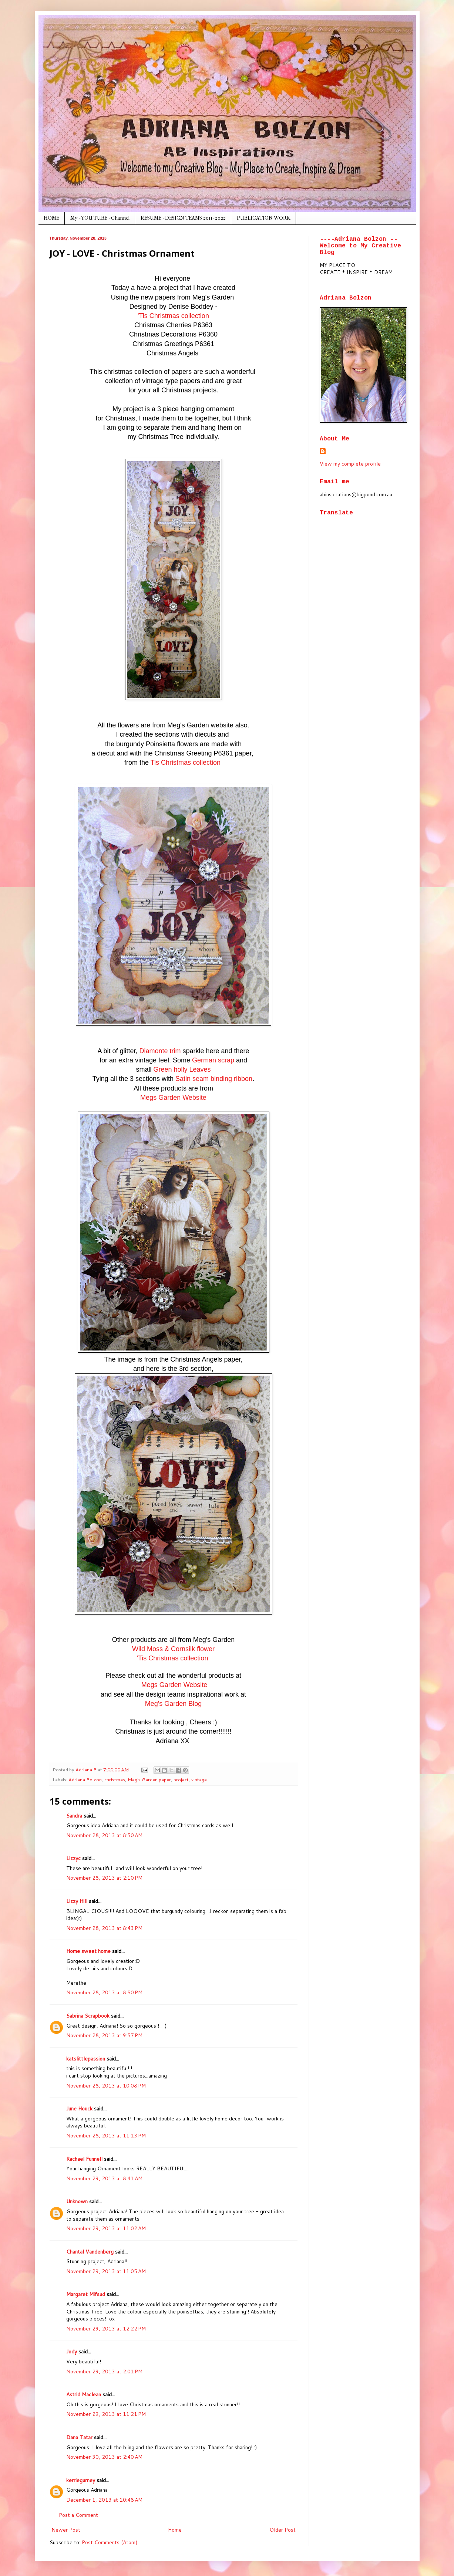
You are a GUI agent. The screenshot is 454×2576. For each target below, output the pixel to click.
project (181, 1779)
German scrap (213, 1060)
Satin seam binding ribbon (213, 1078)
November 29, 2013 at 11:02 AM (106, 2228)
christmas (114, 1779)
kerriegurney (80, 2480)
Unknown (77, 2201)
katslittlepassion (85, 2058)
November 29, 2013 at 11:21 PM (106, 2414)
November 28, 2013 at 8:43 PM (104, 1928)
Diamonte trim (160, 1051)
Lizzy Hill (76, 1901)
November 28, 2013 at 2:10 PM (104, 1878)
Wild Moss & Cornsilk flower (173, 1649)
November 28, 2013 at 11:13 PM (106, 2135)
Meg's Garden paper (149, 1779)
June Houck (79, 2108)
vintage (199, 1779)
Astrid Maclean (83, 2394)
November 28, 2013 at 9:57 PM (104, 2035)
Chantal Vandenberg (90, 2251)
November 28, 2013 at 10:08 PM (106, 2085)
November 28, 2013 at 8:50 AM (104, 1835)
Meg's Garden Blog (173, 1703)
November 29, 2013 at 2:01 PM (104, 2371)
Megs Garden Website (173, 1097)
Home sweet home (88, 1951)
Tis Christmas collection (186, 762)
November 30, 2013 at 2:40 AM (104, 2457)
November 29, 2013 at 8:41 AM (104, 2178)
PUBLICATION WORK (263, 218)
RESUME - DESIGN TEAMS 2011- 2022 (183, 218)
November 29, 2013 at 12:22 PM (106, 2328)
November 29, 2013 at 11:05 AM (106, 2271)
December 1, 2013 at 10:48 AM (104, 2500)
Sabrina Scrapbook (88, 2015)
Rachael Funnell (84, 2159)
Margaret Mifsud (85, 2294)
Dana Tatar (79, 2437)
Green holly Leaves (182, 1069)
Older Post (282, 2529)
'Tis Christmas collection (173, 316)
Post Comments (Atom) (109, 2542)
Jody (71, 2351)
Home (175, 2529)
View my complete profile (350, 463)
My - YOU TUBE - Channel (100, 218)
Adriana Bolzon (85, 1779)
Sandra (74, 1815)
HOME (51, 218)
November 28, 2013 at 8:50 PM (104, 1992)
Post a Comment (78, 2515)
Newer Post (65, 2529)
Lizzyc (73, 1858)
